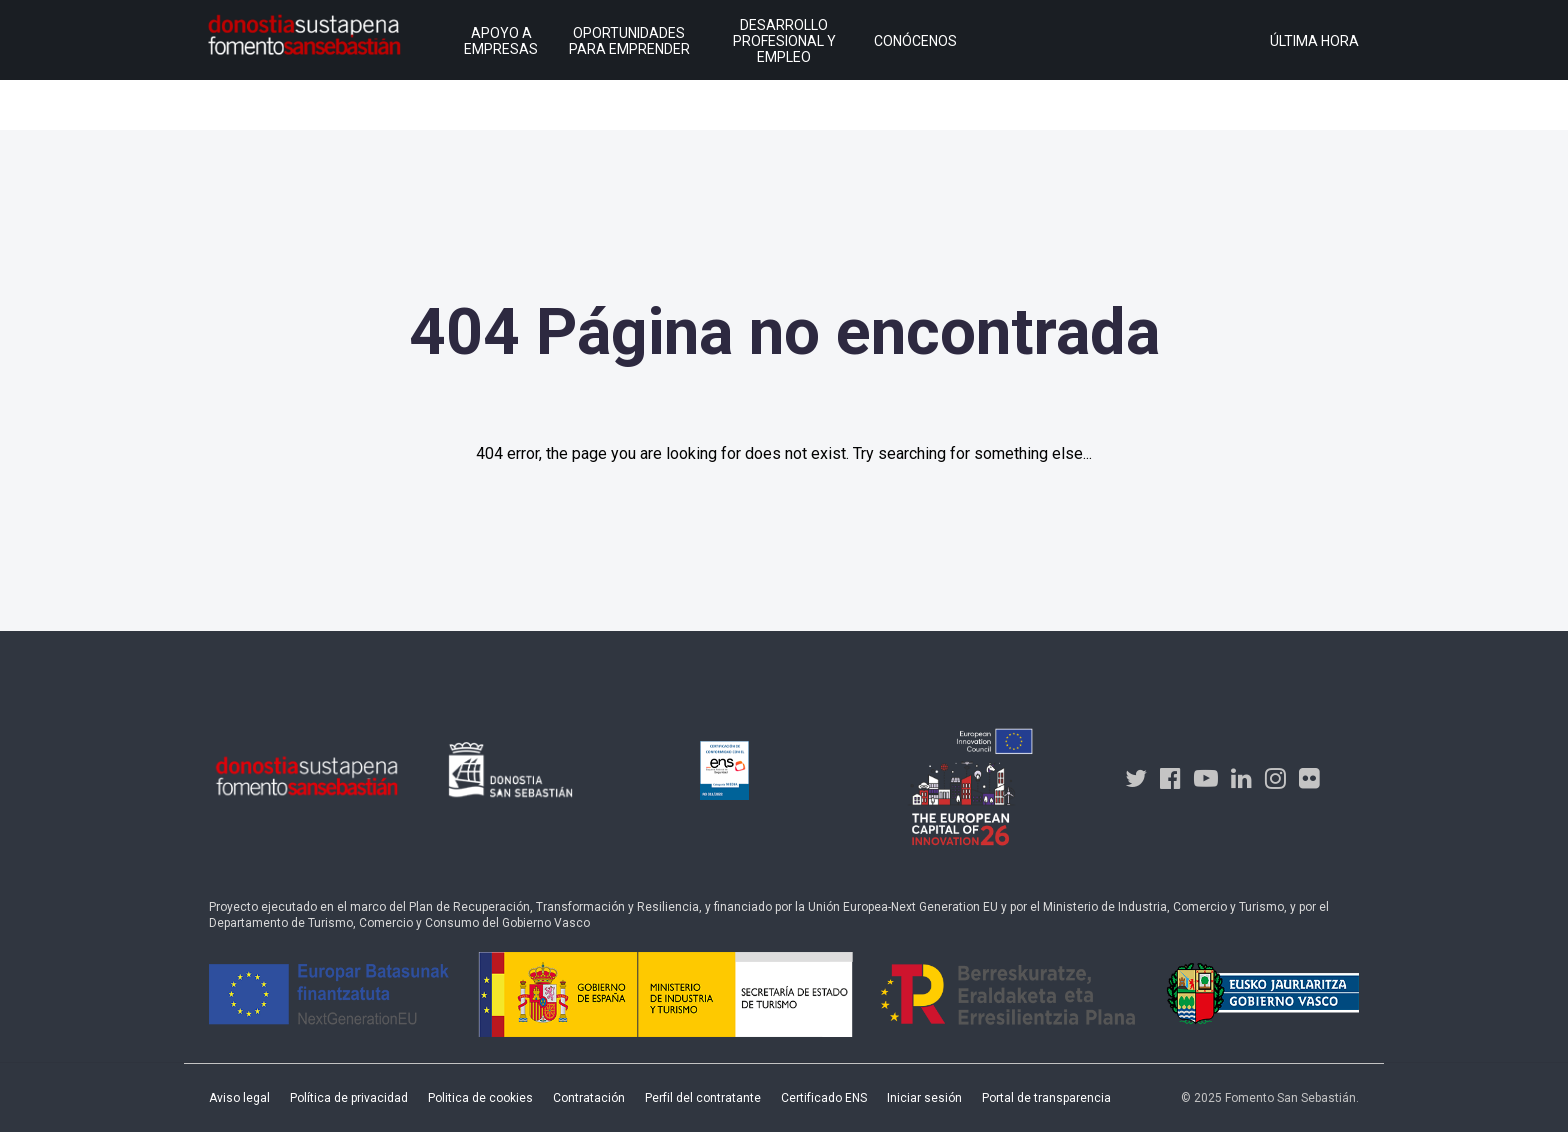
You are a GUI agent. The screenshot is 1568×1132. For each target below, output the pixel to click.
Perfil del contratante (703, 1098)
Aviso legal (239, 1098)
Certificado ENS (824, 1098)
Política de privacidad (349, 1098)
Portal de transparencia (1046, 1098)
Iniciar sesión (924, 1098)
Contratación (589, 1098)
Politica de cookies (480, 1098)
